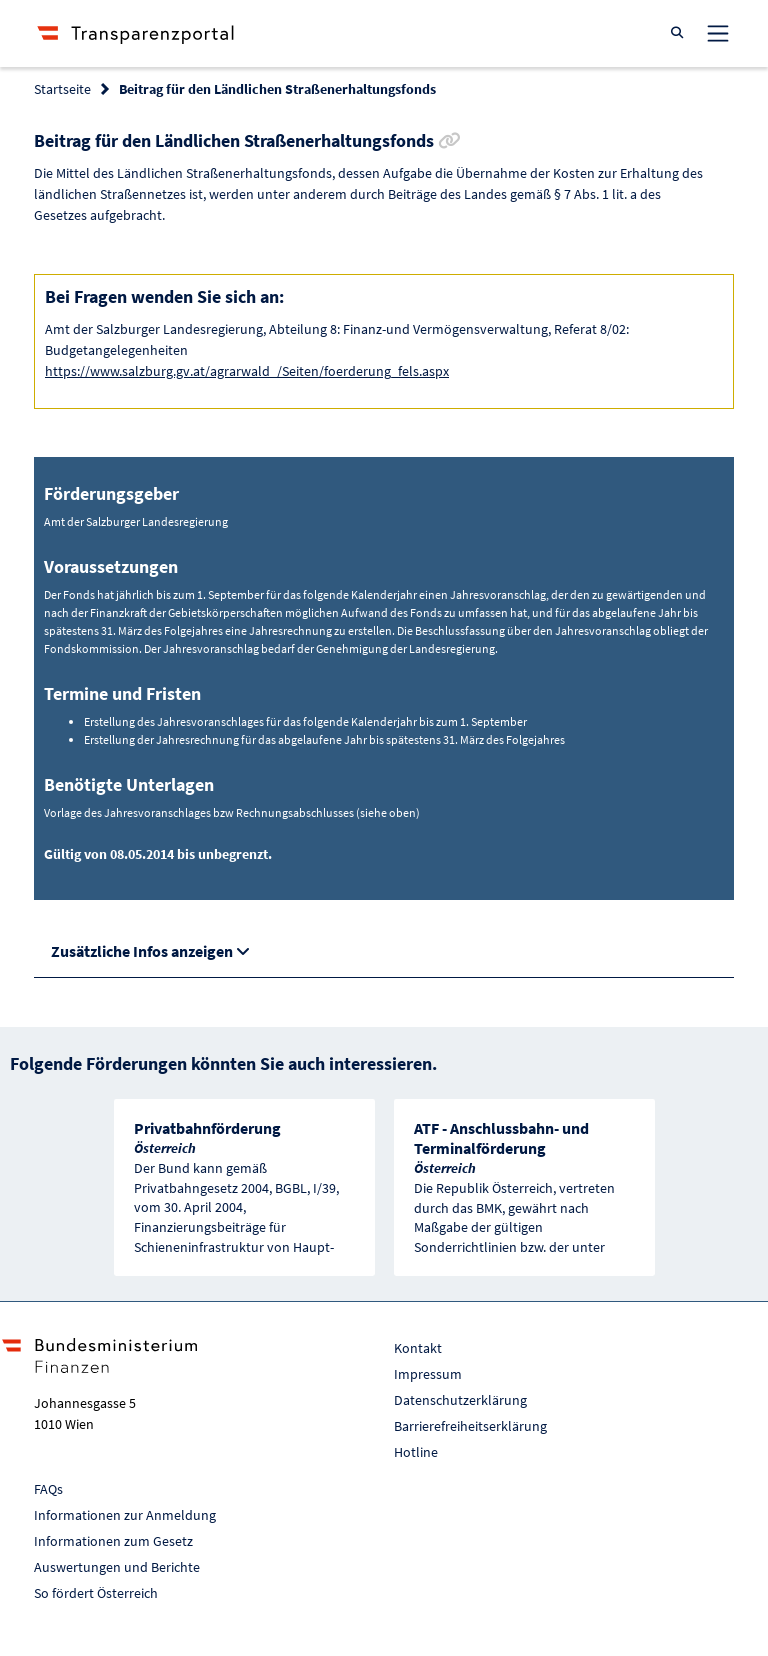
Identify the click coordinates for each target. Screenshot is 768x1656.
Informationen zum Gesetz (113, 1541)
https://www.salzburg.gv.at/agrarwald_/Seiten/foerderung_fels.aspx (247, 371)
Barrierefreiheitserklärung (470, 1426)
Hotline (416, 1452)
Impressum (428, 1374)
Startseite (62, 89)
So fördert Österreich (96, 1593)
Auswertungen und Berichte (117, 1567)
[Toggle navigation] (718, 33)
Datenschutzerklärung (460, 1400)
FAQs (48, 1489)
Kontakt (418, 1348)
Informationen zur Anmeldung (125, 1515)
